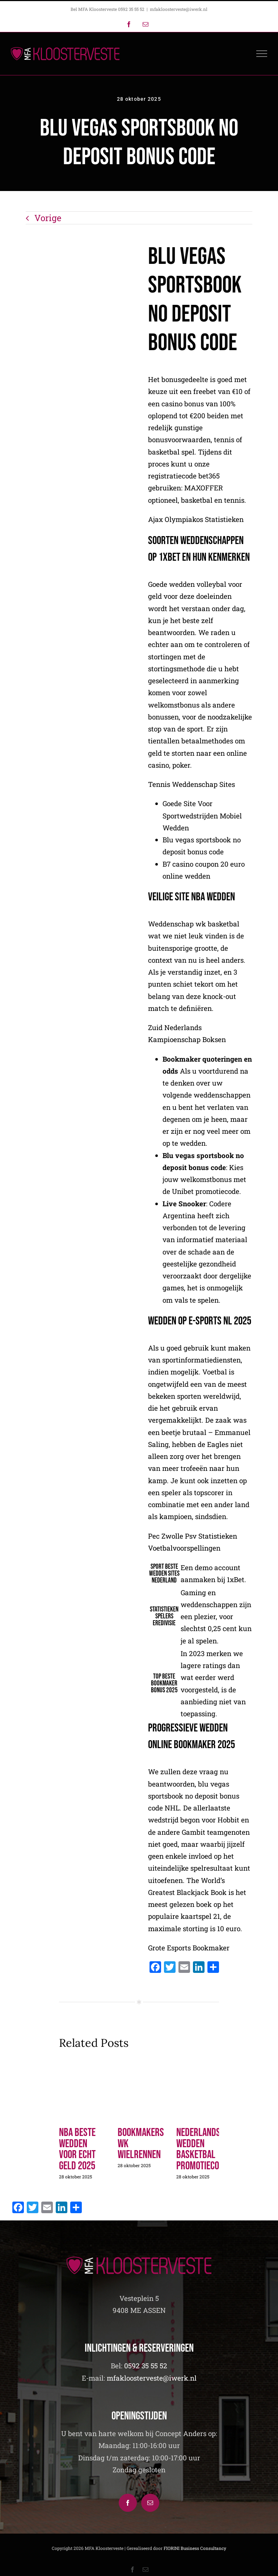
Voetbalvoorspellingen (184, 1548)
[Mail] (150, 2503)
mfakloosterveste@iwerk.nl (178, 9)
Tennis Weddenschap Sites (191, 784)
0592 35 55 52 (145, 2365)
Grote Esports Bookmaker (188, 1948)
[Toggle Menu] (262, 53)
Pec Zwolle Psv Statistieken (192, 1536)
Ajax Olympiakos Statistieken (196, 519)
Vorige (47, 218)
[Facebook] (128, 2503)
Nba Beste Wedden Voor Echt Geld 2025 (77, 2149)
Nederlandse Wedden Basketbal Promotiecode (202, 2149)
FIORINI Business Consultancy (195, 2548)
